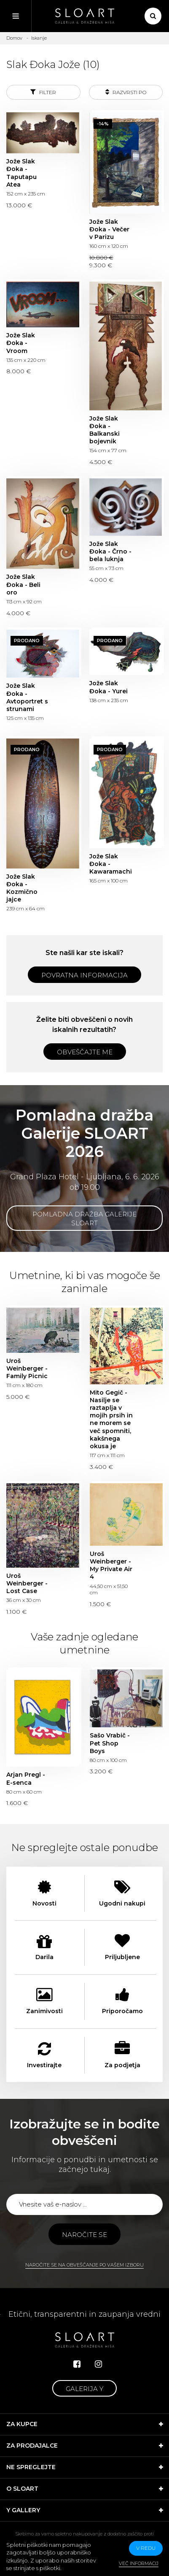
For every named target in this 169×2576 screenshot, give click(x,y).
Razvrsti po (125, 91)
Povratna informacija (84, 975)
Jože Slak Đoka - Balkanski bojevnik (104, 430)
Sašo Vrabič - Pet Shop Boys (110, 1743)
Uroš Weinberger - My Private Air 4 (111, 1565)
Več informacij (138, 2563)
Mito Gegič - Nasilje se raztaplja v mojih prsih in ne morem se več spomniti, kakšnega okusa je (111, 1419)
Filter (43, 91)
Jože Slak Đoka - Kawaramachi (110, 863)
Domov (14, 38)
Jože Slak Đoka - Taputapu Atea (21, 172)
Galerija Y (84, 2389)
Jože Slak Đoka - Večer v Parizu (109, 229)
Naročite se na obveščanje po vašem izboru (84, 2265)
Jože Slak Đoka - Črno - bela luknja (110, 551)
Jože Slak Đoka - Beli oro (23, 584)
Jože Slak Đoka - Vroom (20, 342)
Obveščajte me (85, 1052)
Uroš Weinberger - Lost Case (27, 1583)
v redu (146, 2548)
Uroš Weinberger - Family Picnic (27, 1368)
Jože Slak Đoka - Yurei (108, 687)
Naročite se (84, 2235)
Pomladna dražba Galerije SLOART (84, 1218)
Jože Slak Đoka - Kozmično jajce (22, 888)
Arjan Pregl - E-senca (25, 1778)
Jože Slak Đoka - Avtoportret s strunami (27, 697)
